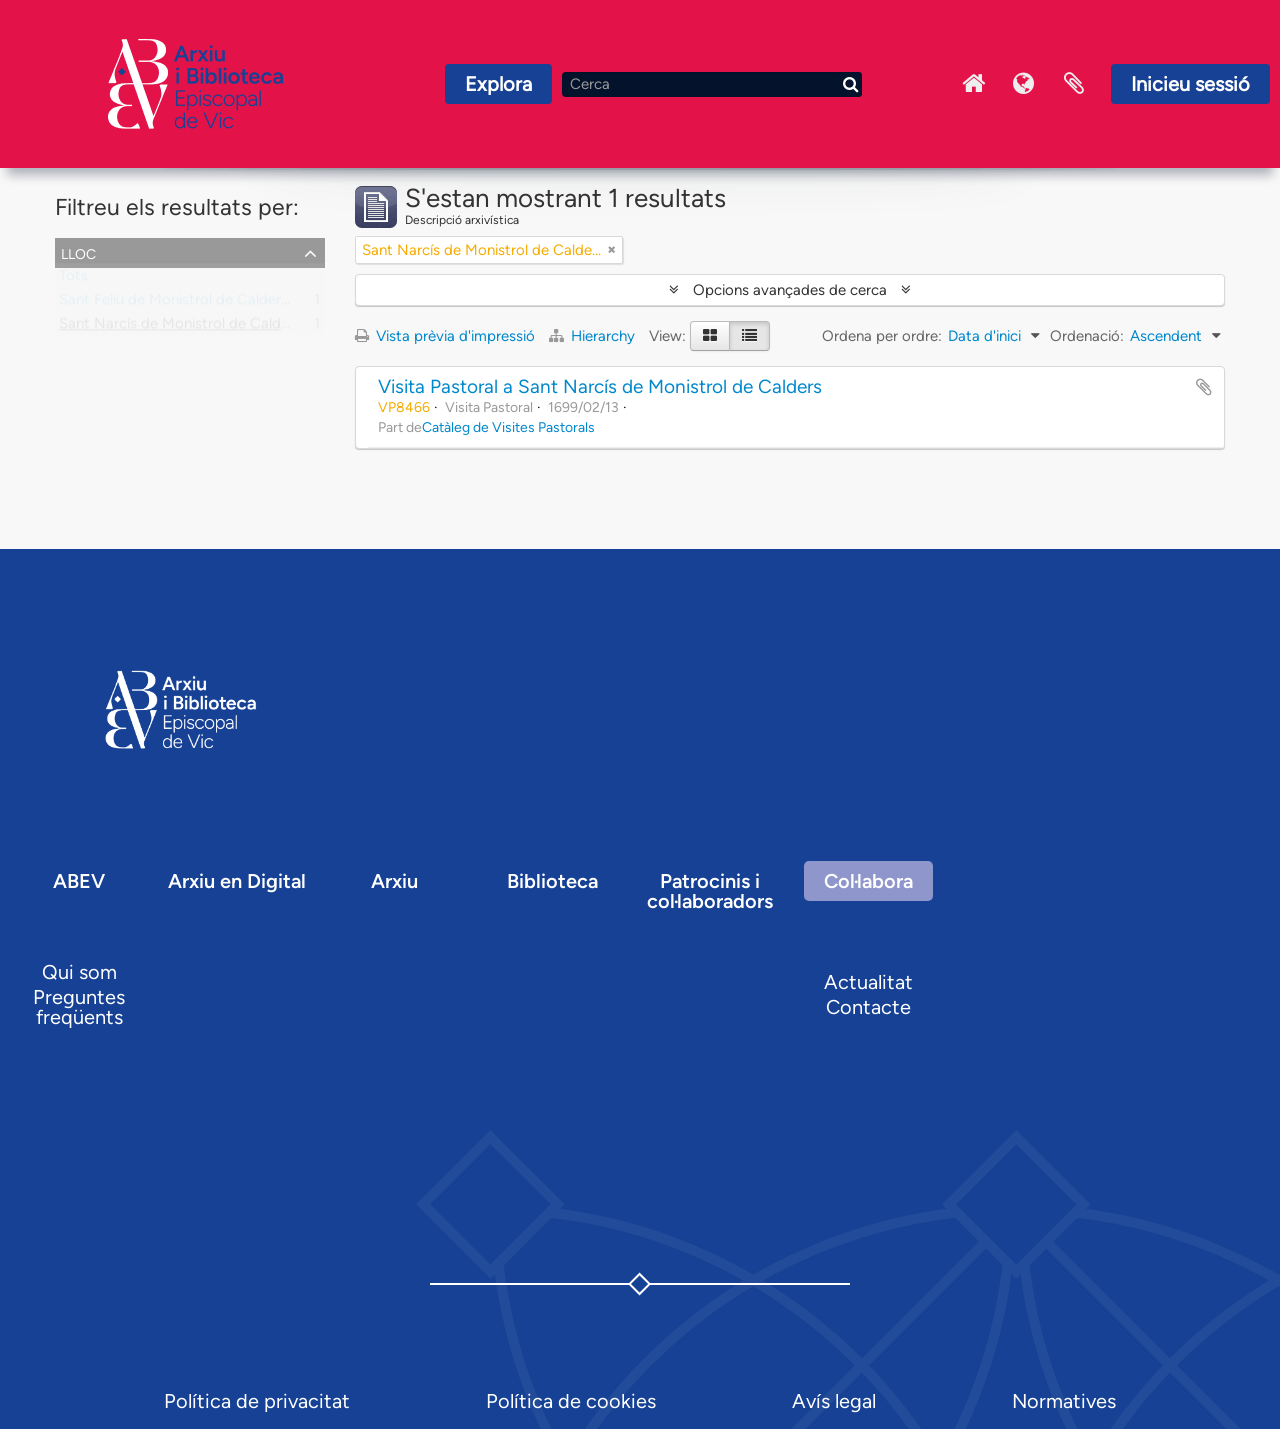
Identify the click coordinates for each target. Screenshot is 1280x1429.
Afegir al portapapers (1204, 387)
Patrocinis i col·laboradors (710, 891)
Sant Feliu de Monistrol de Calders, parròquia (209, 304)
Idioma (1024, 84)
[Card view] (710, 336)
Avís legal (834, 1401)
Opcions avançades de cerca (790, 290)
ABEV (79, 881)
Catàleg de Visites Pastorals (508, 427)
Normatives (1064, 1401)
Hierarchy (594, 336)
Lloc (78, 252)
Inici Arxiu (974, 84)
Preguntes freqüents (79, 1007)
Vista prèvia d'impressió (445, 336)
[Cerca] (712, 84)
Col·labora (868, 881)
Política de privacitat (257, 1401)
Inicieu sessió (1190, 84)
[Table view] (749, 336)
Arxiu (394, 881)
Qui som (79, 972)
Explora (498, 84)
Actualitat (868, 982)
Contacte (868, 1007)
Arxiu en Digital (237, 881)
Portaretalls (1074, 84)
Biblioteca (552, 881)
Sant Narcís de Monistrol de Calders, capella (207, 328)
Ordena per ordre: (882, 336)
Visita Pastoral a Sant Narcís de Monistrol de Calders (600, 386)
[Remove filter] (612, 250)
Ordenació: (1087, 336)
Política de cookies (571, 1401)
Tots (73, 280)
